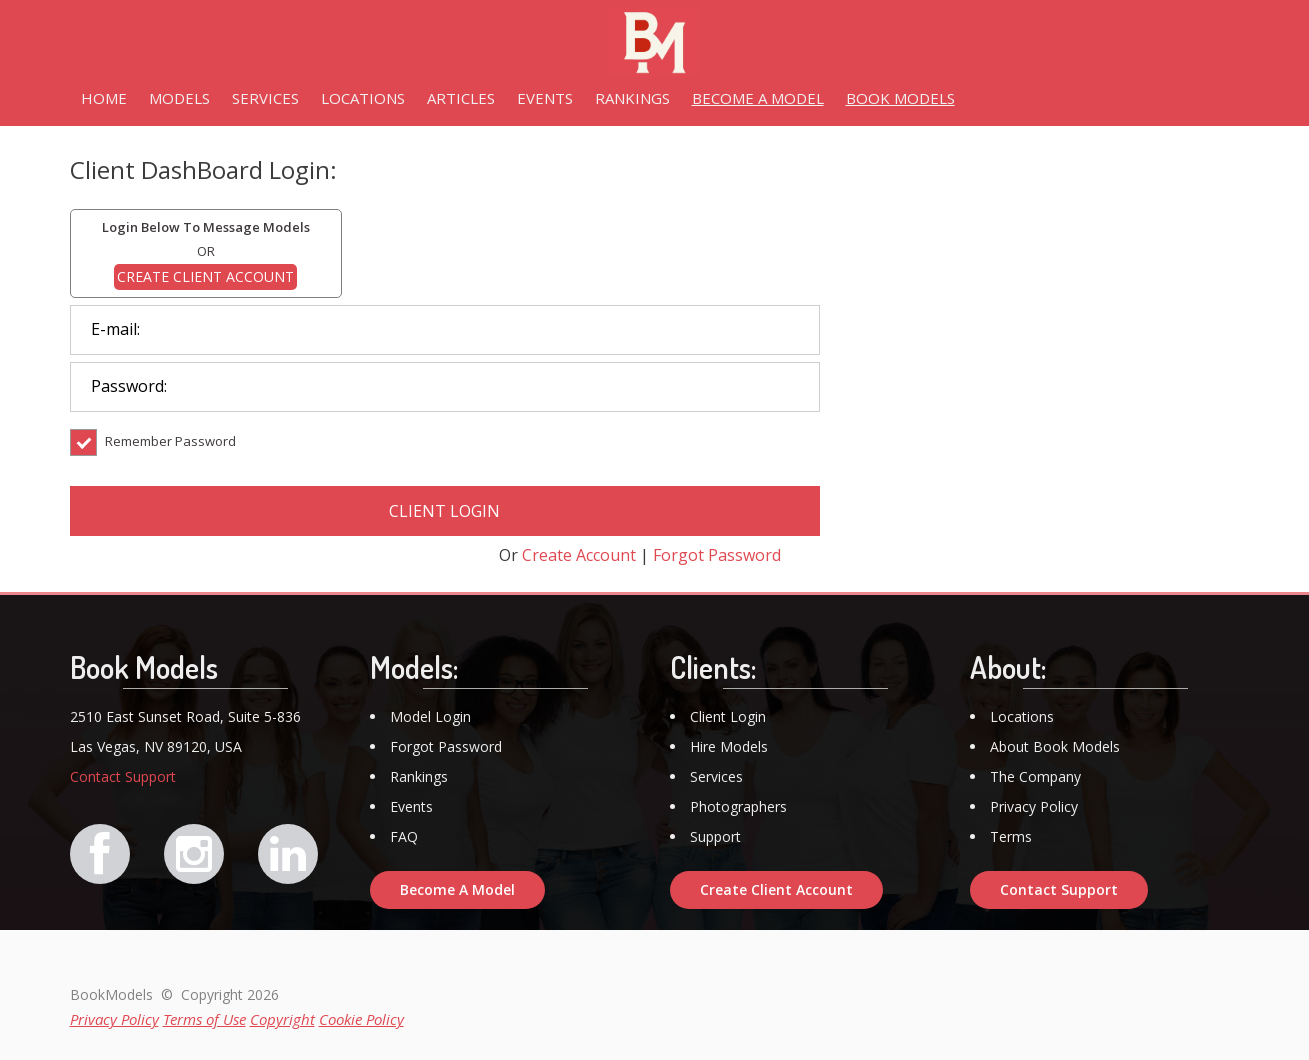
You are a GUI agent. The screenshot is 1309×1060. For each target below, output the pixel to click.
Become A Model (457, 889)
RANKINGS (632, 98)
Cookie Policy (361, 1019)
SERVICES (265, 98)
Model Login (430, 716)
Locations (1022, 716)
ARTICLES (461, 98)
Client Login (728, 716)
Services (716, 776)
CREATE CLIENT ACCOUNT (205, 276)
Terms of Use (204, 1019)
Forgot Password (717, 555)
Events (411, 806)
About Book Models (1055, 746)
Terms (1011, 836)
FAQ (404, 836)
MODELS (179, 98)
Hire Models (729, 746)
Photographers (738, 806)
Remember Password (153, 455)
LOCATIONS (363, 98)
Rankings (419, 776)
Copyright (282, 1019)
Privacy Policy (1034, 806)
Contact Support (123, 776)
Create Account (579, 555)
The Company (1035, 776)
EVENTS (545, 98)
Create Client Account (776, 889)
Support (715, 836)
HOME (104, 98)
